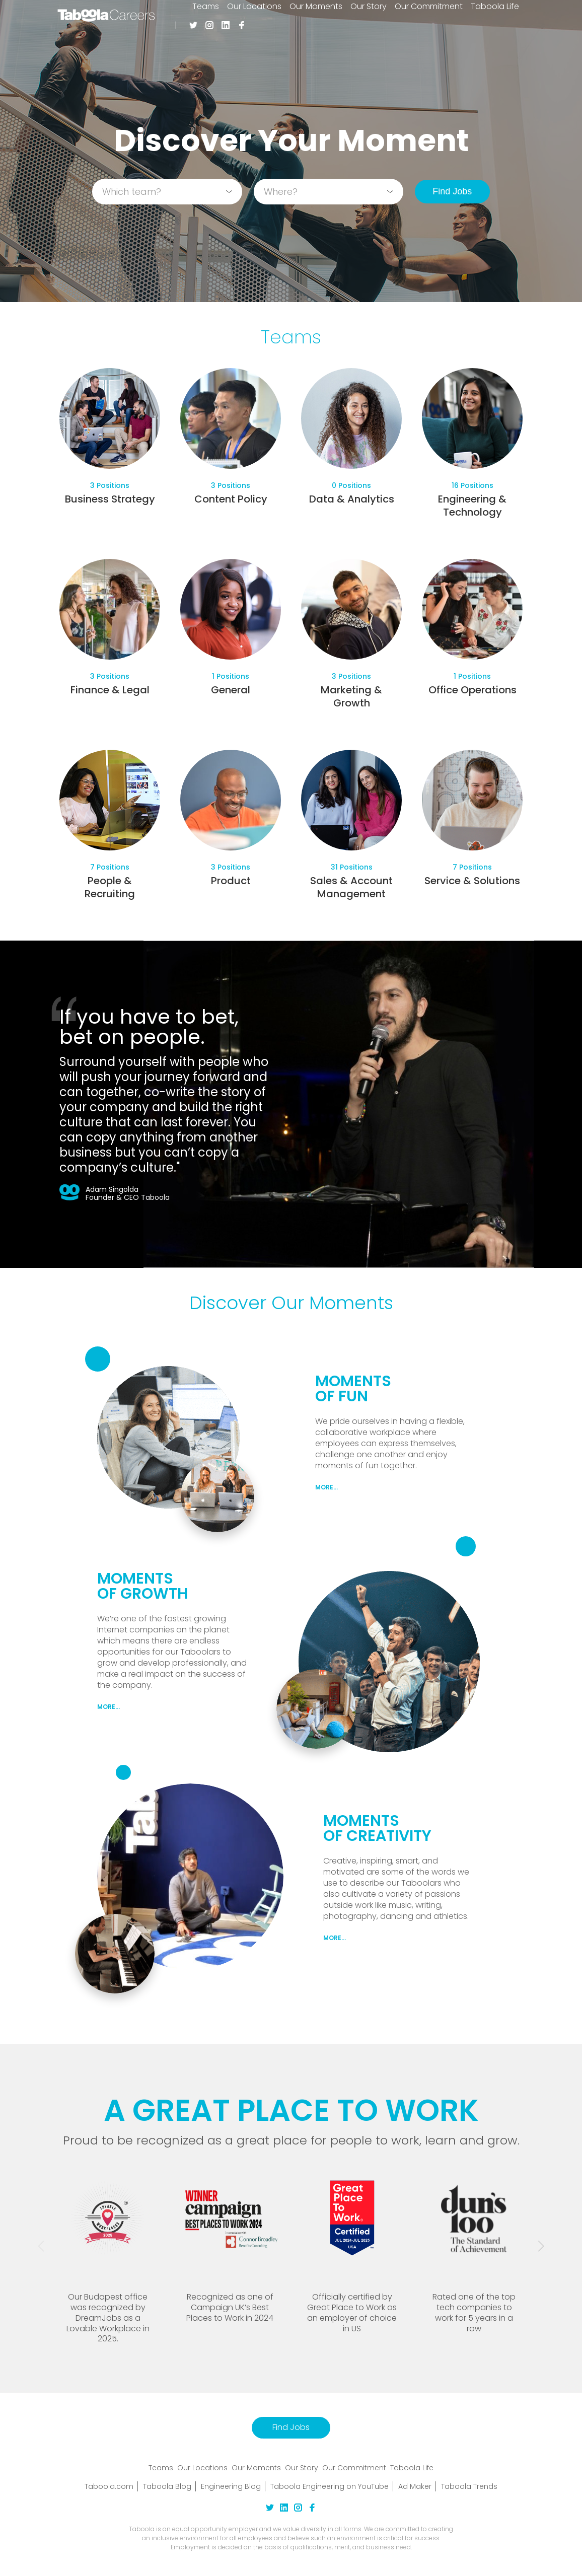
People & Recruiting (110, 887)
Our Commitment (354, 2468)
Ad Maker (414, 2486)
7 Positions (109, 867)
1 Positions (230, 676)
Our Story (301, 2468)
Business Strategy (110, 499)
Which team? (131, 191)
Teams (161, 2468)
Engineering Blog (231, 2486)
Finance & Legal (110, 690)
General (230, 690)
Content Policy (230, 499)
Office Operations (472, 690)
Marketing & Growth (351, 696)
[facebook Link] (312, 2509)
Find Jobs (452, 191)
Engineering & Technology (472, 505)
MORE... (326, 1487)
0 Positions (351, 485)
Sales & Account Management (351, 887)
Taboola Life (411, 2468)
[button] (541, 2246)
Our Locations (202, 2468)
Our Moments (256, 2468)
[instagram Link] (298, 2509)
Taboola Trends (469, 2486)
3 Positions (109, 485)
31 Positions (352, 867)
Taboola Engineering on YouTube (329, 2486)
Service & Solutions (472, 881)
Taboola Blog (167, 2486)
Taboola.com (109, 2486)
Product (231, 881)
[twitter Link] (270, 2509)
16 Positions (472, 485)
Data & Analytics (351, 499)
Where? (281, 191)
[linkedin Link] (284, 2509)
